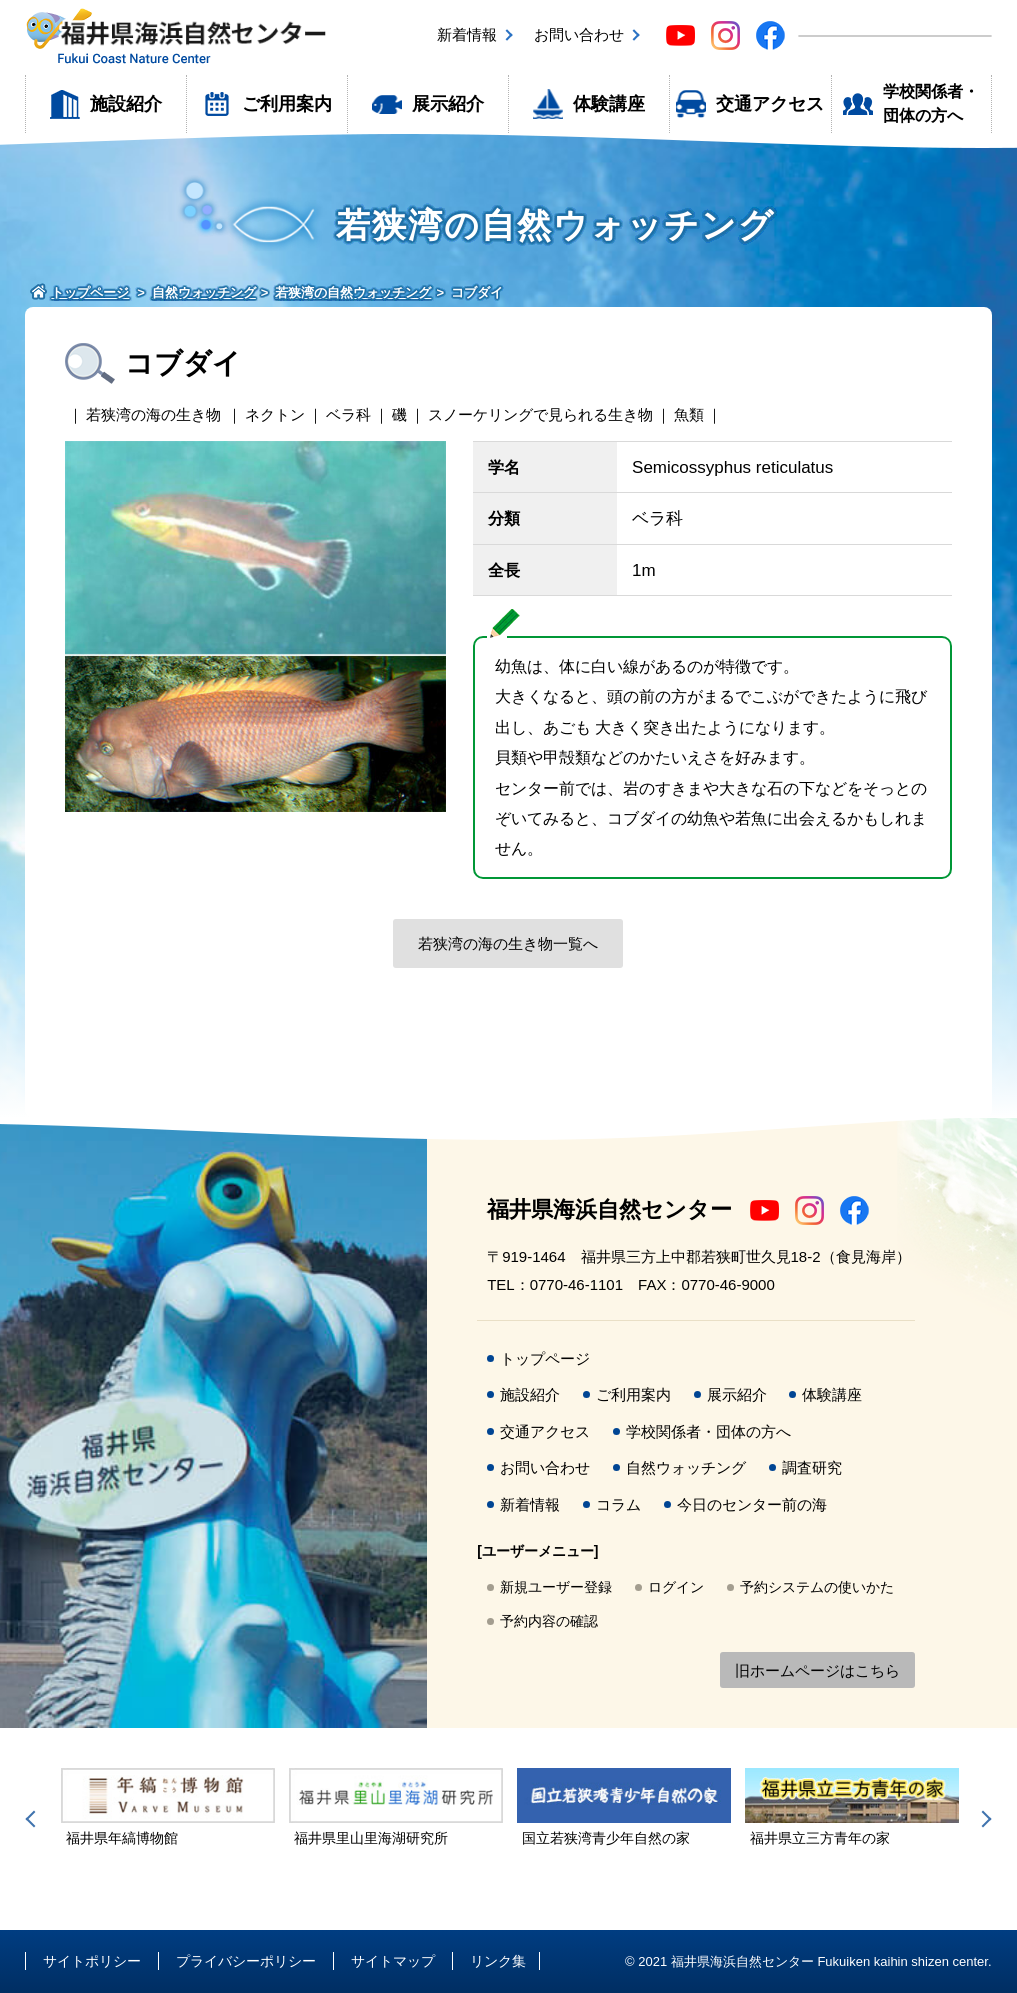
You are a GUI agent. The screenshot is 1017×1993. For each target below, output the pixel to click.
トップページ (545, 1358)
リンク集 (498, 1961)
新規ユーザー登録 (556, 1587)
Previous (34, 1819)
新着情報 (467, 34)
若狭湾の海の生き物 (153, 414)
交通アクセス (770, 104)
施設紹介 (126, 104)
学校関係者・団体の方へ (931, 103)
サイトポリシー (92, 1961)
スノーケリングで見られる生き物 (540, 414)
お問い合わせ (579, 34)
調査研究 (812, 1467)
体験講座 (609, 104)
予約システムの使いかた (817, 1587)
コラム (618, 1504)
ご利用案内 (287, 104)
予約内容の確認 (549, 1621)
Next (983, 1819)
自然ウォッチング (686, 1467)
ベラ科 (348, 414)
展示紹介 (448, 104)
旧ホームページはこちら (817, 1670)
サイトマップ (393, 1961)
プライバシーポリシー (246, 1961)
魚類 (689, 414)
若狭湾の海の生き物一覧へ (508, 943)
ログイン (676, 1587)
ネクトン (275, 414)
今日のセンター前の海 (752, 1504)
